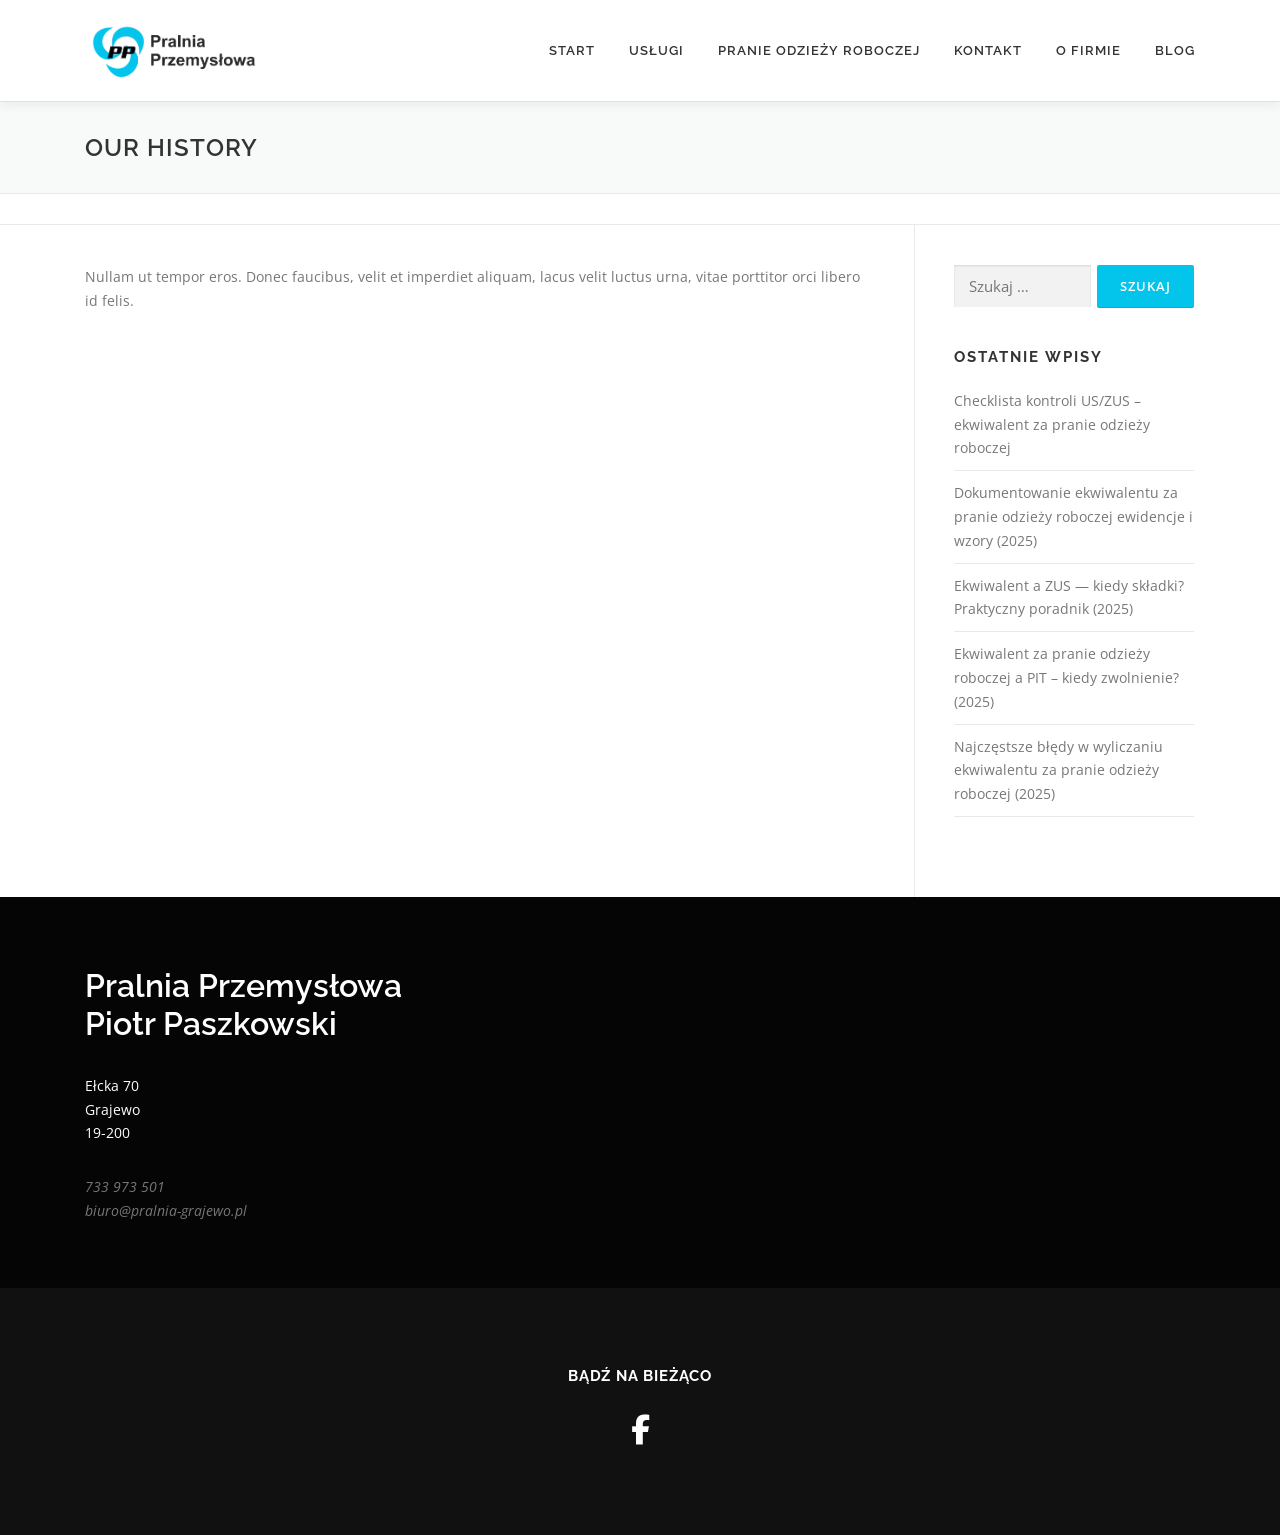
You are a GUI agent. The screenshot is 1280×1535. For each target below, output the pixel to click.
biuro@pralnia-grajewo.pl (166, 1210)
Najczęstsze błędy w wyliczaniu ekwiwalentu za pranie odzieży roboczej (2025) (1058, 770)
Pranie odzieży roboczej (819, 50)
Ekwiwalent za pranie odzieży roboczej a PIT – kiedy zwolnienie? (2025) (1066, 677)
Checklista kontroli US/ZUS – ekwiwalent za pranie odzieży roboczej (1052, 424)
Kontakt (988, 50)
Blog (1175, 50)
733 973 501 (125, 1186)
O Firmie (1088, 50)
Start (572, 50)
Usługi (656, 50)
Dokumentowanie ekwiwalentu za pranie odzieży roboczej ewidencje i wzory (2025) (1073, 516)
